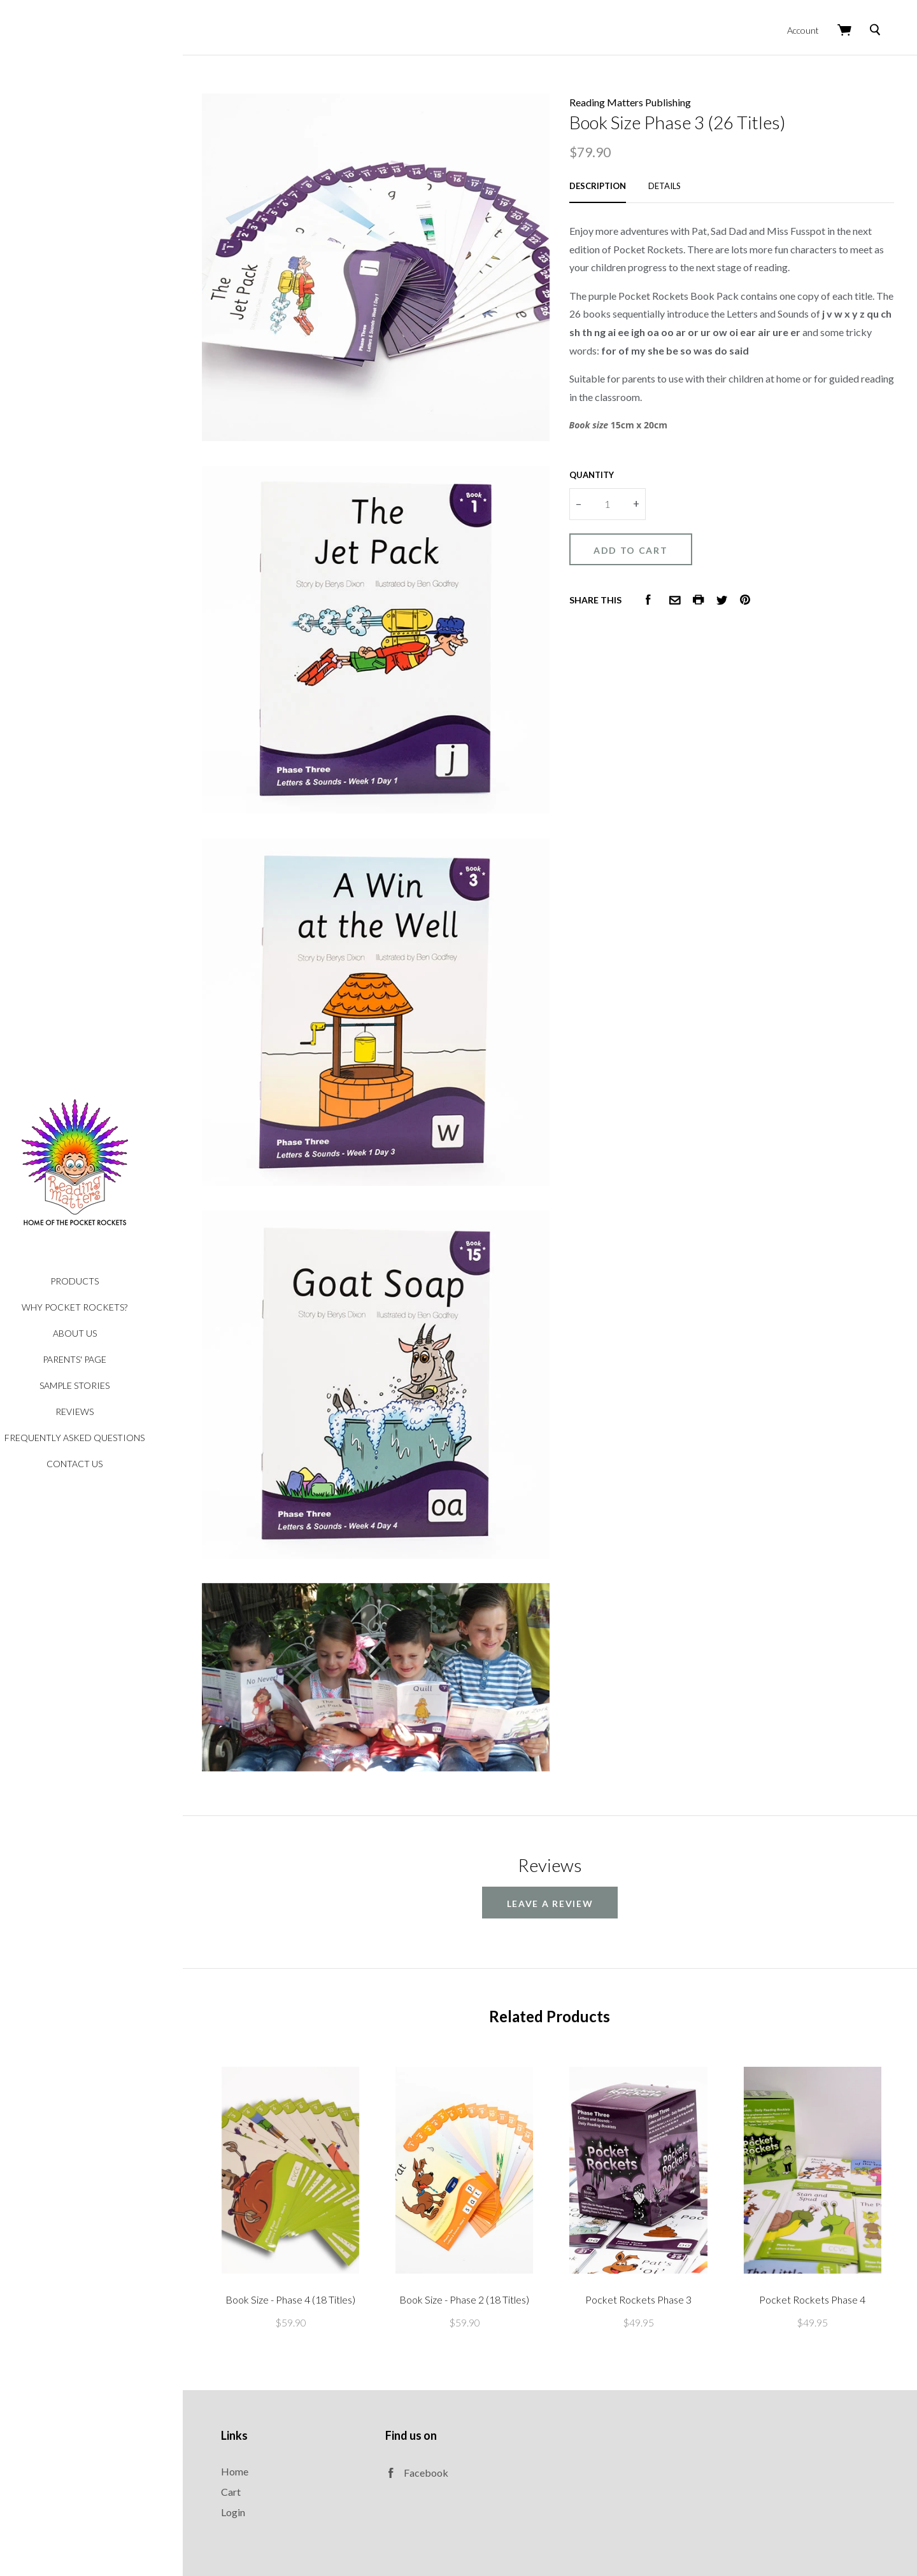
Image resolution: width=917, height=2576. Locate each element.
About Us (109, 1333)
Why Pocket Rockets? (108, 1307)
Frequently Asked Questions (108, 1437)
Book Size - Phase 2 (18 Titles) (486, 2203)
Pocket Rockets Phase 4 (817, 2203)
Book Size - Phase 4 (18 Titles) (320, 2203)
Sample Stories (108, 1385)
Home (268, 2374)
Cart (264, 2395)
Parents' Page (108, 1359)
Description (614, 178)
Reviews (108, 1411)
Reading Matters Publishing (646, 94)
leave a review (566, 1819)
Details (681, 178)
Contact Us (108, 1463)
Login (267, 2415)
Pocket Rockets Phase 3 (651, 2203)
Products (108, 1281)
